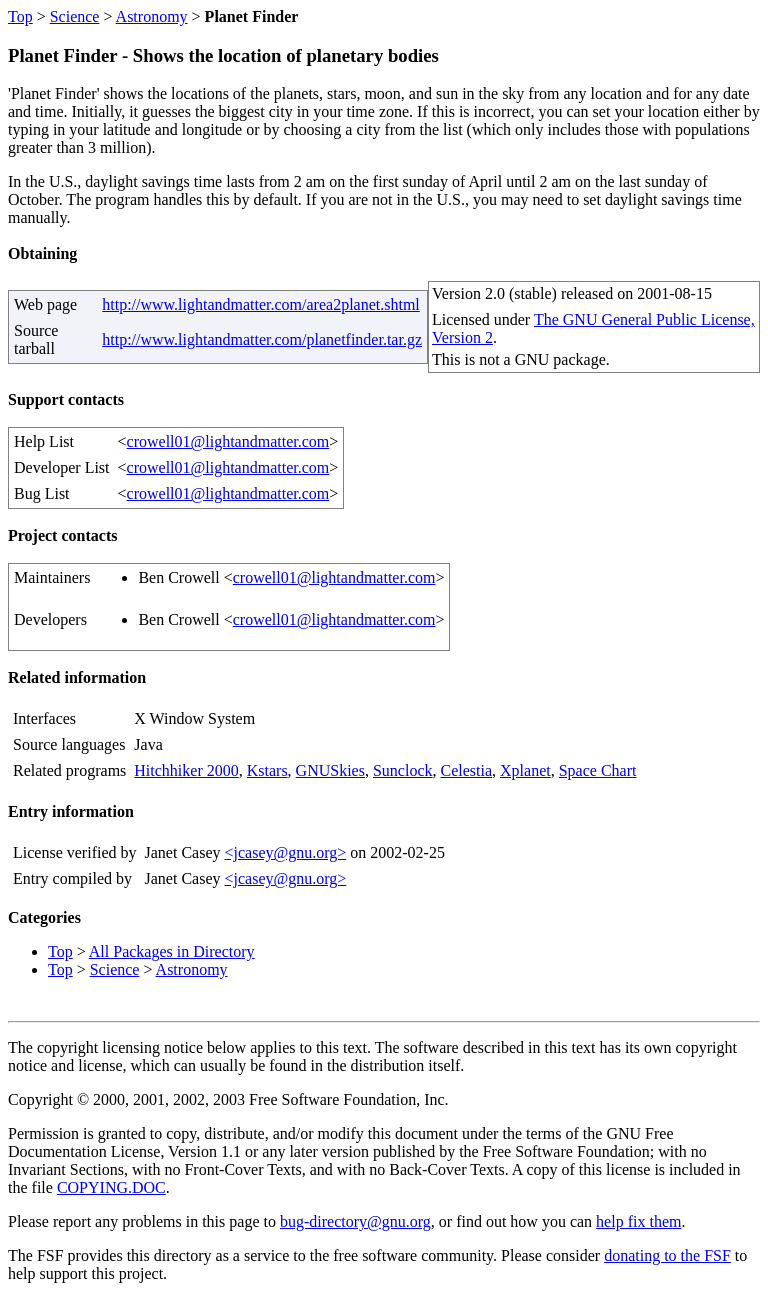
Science (75, 16)
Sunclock (403, 770)
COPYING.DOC (111, 1187)
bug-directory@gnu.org (355, 1221)
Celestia (467, 770)
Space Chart (598, 770)
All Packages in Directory (172, 951)
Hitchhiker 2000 (186, 770)
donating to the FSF (667, 1255)
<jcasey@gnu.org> (285, 852)
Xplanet (525, 770)
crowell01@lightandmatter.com (228, 441)
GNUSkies (330, 770)
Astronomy (152, 16)
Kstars (267, 770)
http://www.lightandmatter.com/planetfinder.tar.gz (262, 339)
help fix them (638, 1221)
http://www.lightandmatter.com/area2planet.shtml (261, 304)
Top (20, 16)
